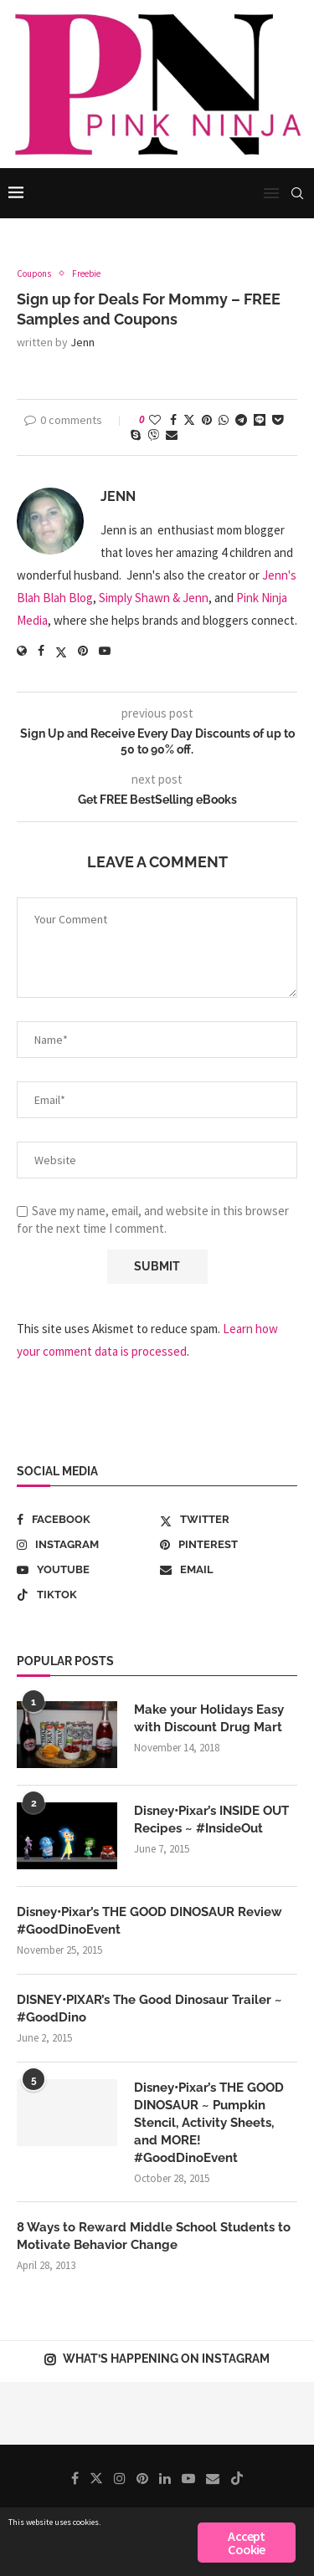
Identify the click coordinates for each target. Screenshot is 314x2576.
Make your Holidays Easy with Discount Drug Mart (209, 1718)
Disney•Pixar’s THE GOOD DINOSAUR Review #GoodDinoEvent (149, 1920)
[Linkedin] (165, 2478)
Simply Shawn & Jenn (153, 598)
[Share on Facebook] (173, 419)
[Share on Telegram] (241, 419)
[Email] (228, 1569)
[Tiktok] (85, 1595)
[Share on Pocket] (277, 419)
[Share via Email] (172, 434)
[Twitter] (228, 1519)
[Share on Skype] (136, 434)
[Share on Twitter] (189, 419)
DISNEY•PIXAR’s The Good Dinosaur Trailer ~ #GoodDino (149, 2008)
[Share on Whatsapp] (224, 419)
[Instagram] (85, 1544)
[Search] (297, 193)
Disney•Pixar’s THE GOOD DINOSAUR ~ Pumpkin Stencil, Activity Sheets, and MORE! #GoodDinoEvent (209, 2122)
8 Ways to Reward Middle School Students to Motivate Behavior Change (154, 2236)
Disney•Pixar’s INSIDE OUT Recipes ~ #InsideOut (211, 1819)
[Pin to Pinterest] (207, 419)
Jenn (82, 342)
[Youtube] (85, 1569)
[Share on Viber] (153, 434)
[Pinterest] (228, 1544)
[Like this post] (155, 419)
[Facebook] (85, 1519)
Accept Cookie (246, 2542)
